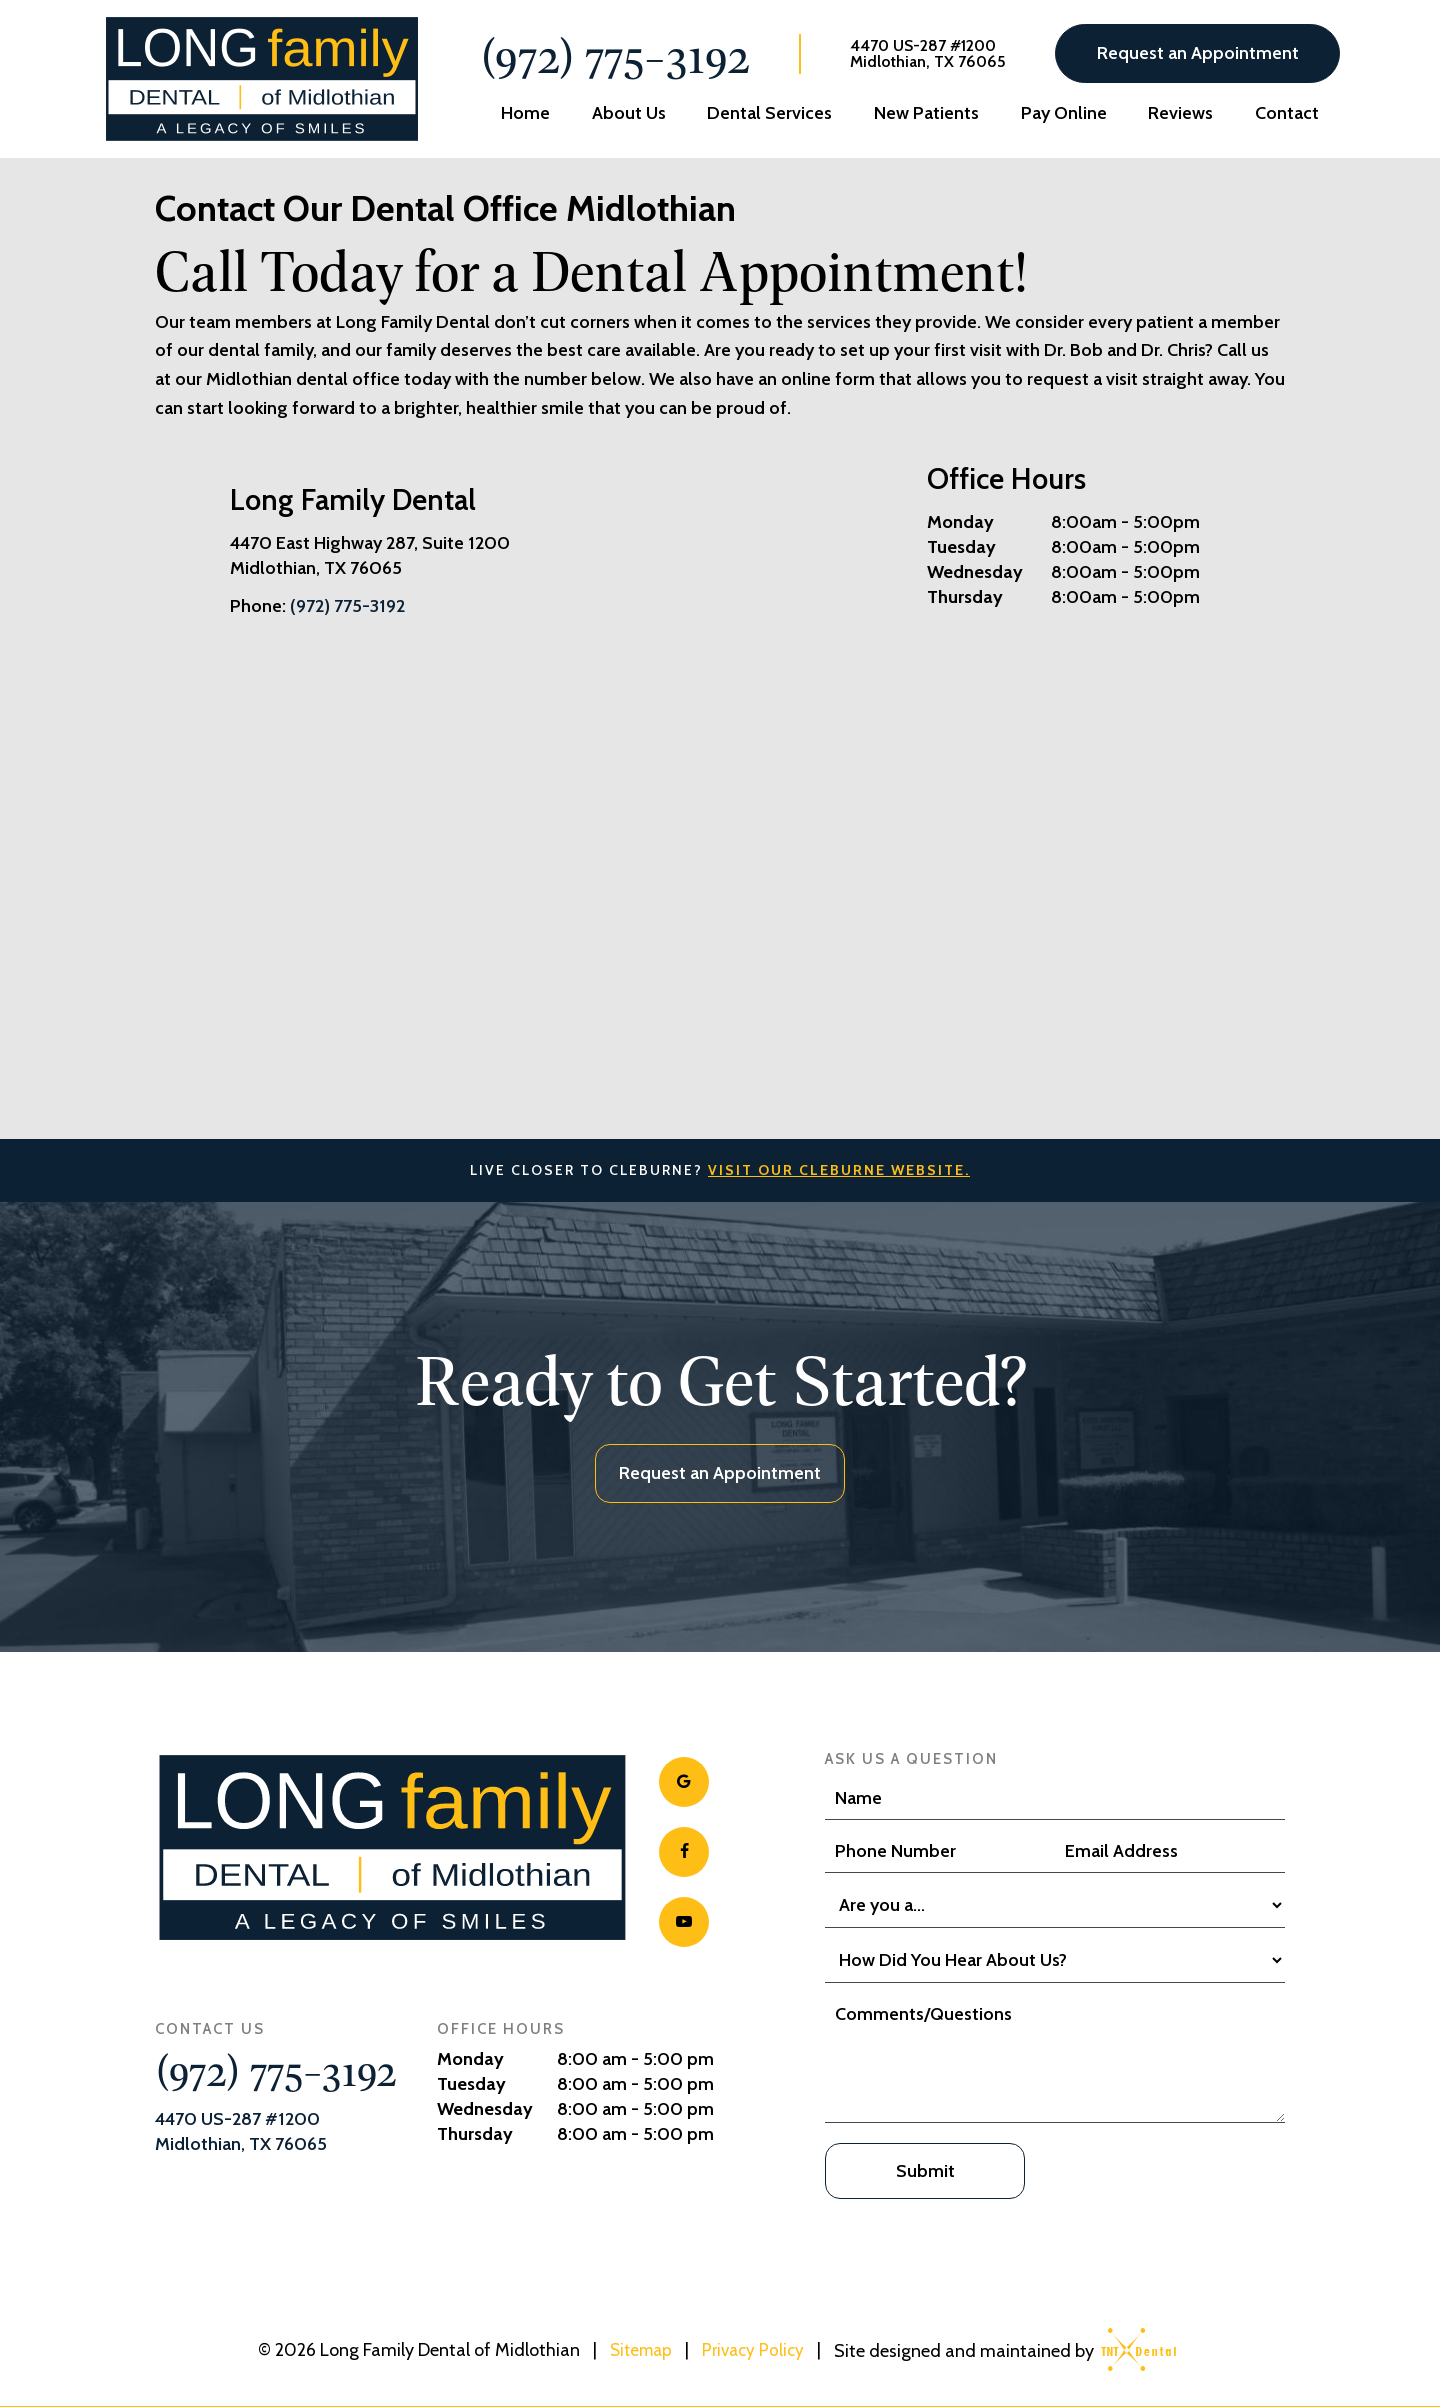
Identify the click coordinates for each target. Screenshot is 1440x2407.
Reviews (1180, 113)
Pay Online (1064, 113)
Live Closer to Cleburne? (720, 1170)
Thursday (965, 597)
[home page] (259, 79)
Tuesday (961, 547)
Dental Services (769, 113)
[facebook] (684, 1852)
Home (525, 113)
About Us (629, 113)
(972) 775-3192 (615, 54)
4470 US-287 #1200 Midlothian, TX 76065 (928, 54)
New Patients (926, 113)
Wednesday (975, 572)
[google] (684, 1782)
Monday (960, 522)
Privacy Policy (755, 2347)
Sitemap (638, 2347)
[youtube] (684, 1922)
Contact (1287, 113)
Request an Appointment (1198, 53)
